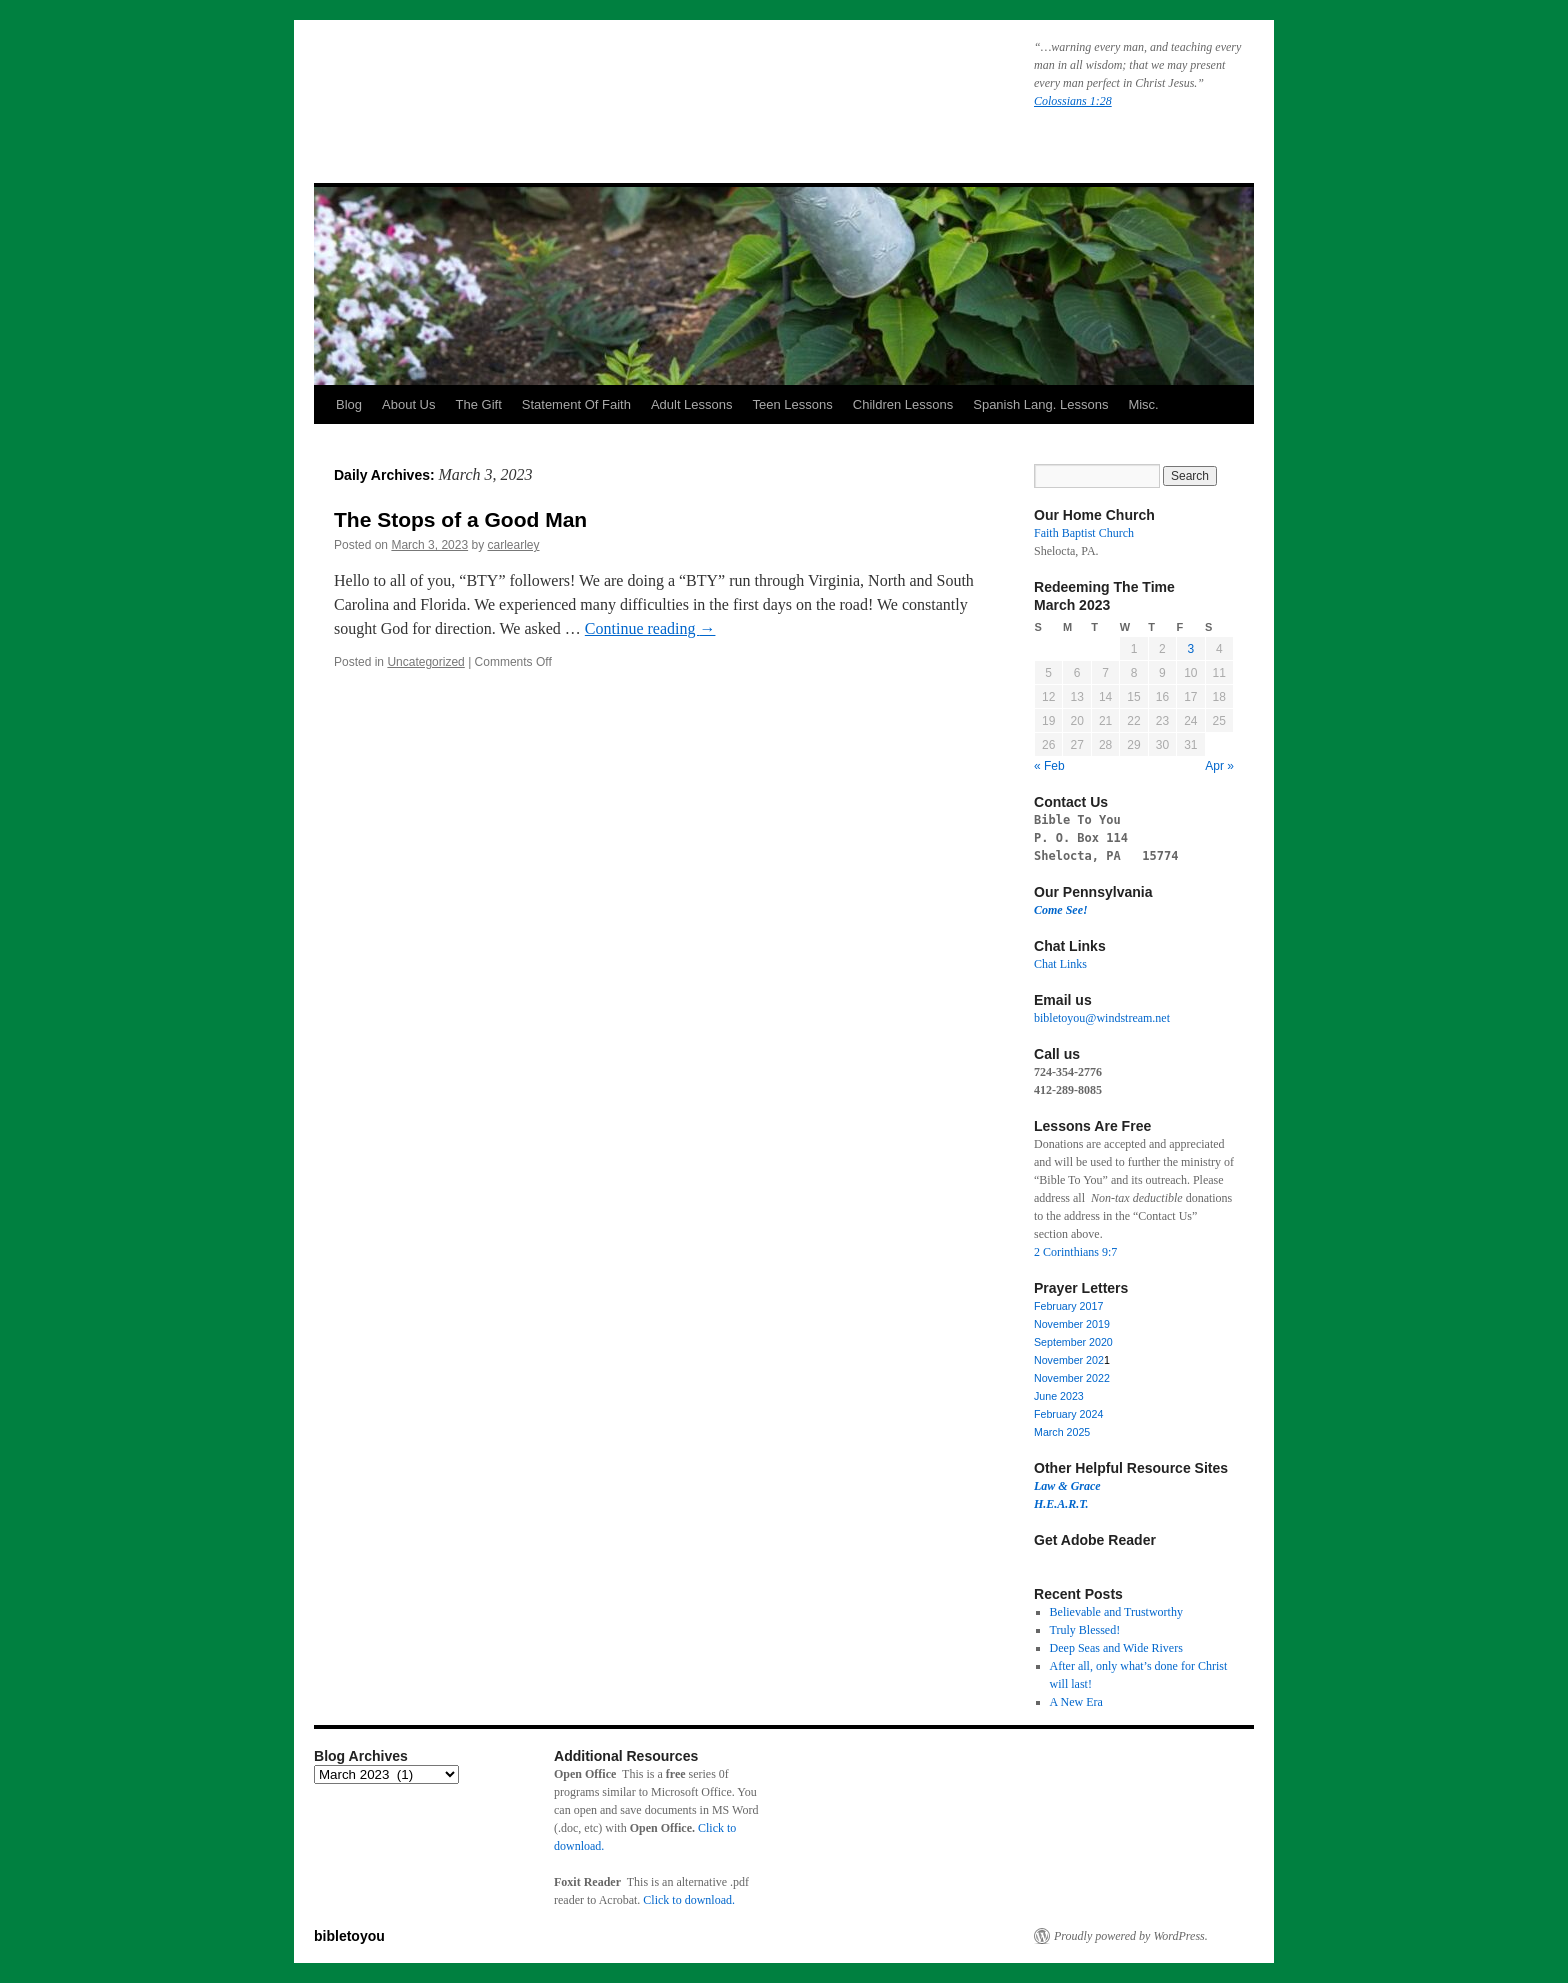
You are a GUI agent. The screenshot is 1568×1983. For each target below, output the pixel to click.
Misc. (1143, 404)
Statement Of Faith (576, 404)
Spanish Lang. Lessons (1040, 404)
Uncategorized (425, 662)
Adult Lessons (692, 404)
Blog (349, 404)
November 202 (1069, 1360)
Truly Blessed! (1085, 1630)
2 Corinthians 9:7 (1075, 1252)
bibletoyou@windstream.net (1102, 1018)
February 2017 (1068, 1306)
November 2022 (1072, 1378)
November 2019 (1072, 1324)
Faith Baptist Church (1084, 533)
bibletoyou (567, 85)
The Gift (479, 404)
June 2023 (1059, 1396)
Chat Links (1060, 964)
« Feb (1049, 766)
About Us (408, 404)
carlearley (513, 545)
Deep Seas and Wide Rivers (1116, 1648)
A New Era (1076, 1702)
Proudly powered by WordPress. (1131, 1936)
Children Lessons (903, 404)
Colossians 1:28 (1073, 101)
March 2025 (1062, 1432)
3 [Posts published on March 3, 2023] (1190, 649)
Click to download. (689, 1900)
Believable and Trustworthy (1116, 1612)
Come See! (1061, 910)
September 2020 (1073, 1342)
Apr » (1219, 766)
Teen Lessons (793, 404)
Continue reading (650, 628)
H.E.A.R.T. (1061, 1504)
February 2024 (1068, 1414)
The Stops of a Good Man (460, 519)
